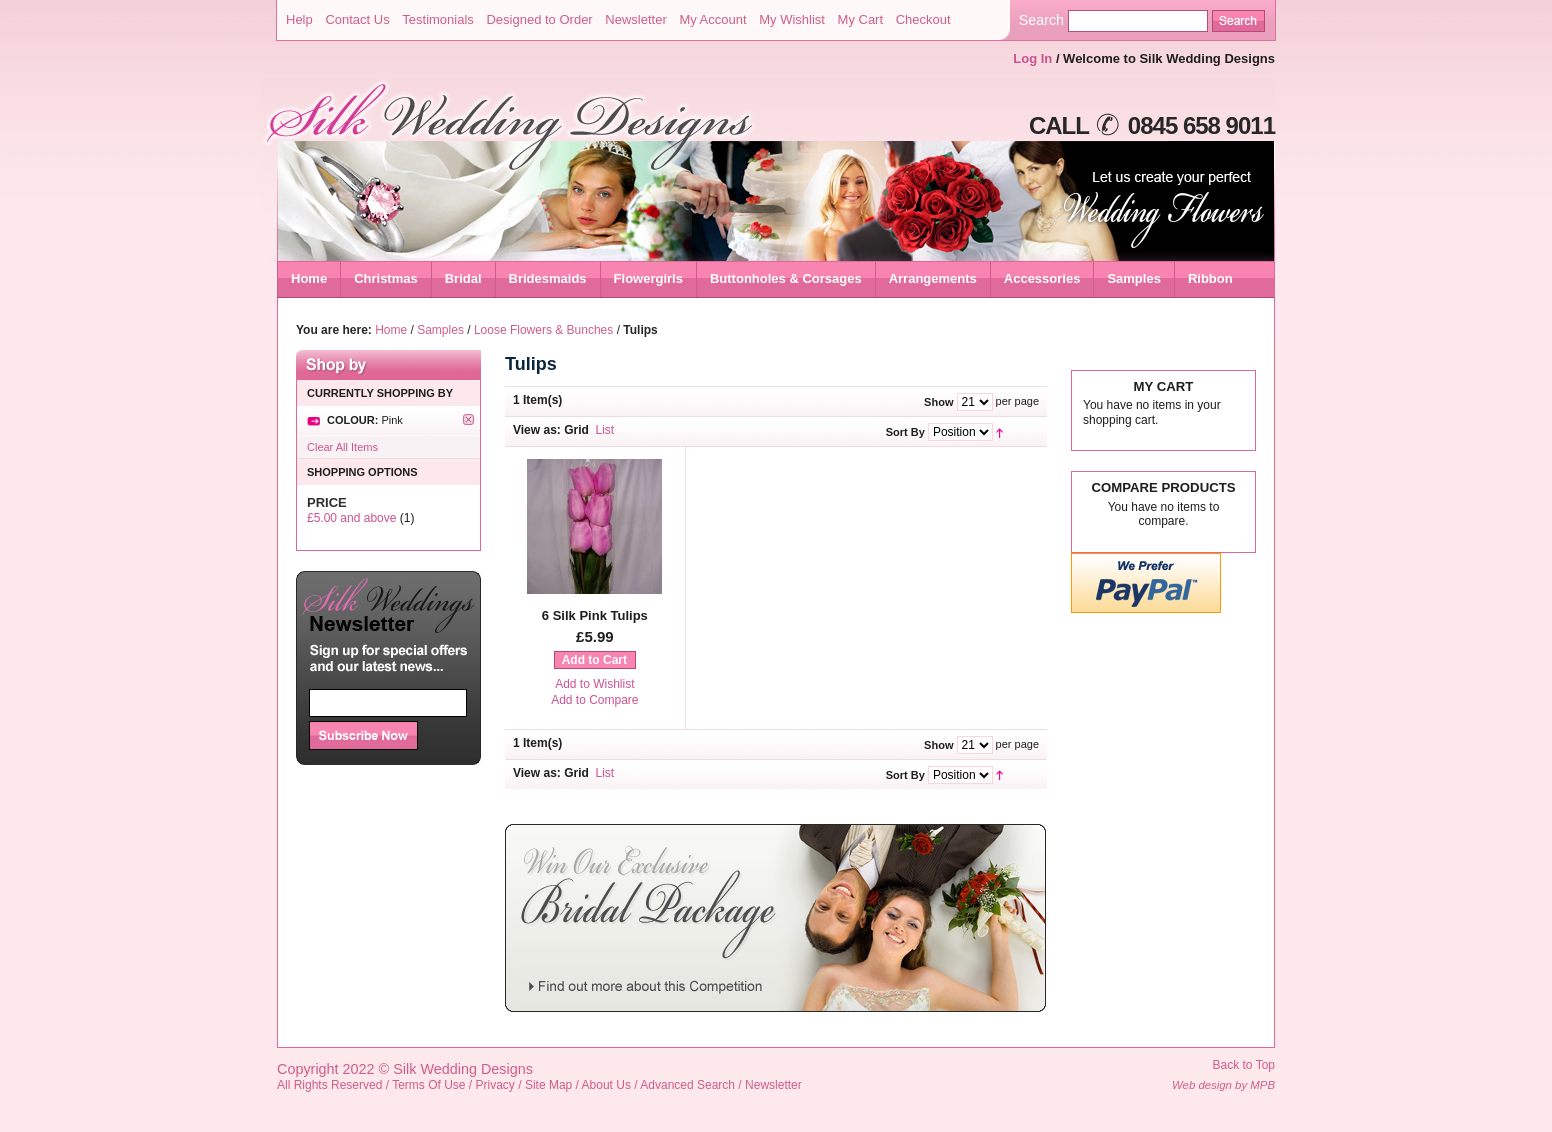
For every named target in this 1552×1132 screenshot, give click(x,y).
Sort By (905, 432)
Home (309, 278)
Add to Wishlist (594, 684)
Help (299, 19)
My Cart (861, 19)
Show (938, 402)
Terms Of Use (428, 1085)
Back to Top (1244, 1065)
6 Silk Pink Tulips (595, 615)
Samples (440, 330)
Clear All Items (342, 447)
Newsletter (635, 19)
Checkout (923, 19)
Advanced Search (687, 1085)
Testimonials (438, 19)
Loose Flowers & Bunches (543, 330)
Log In (1032, 58)
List (605, 430)
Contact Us (357, 19)
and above (351, 518)
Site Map (548, 1085)
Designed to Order (539, 19)
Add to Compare (594, 700)
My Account (712, 19)
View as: (537, 430)
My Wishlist (792, 19)
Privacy (495, 1085)
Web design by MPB (1223, 1085)
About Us (606, 1085)
